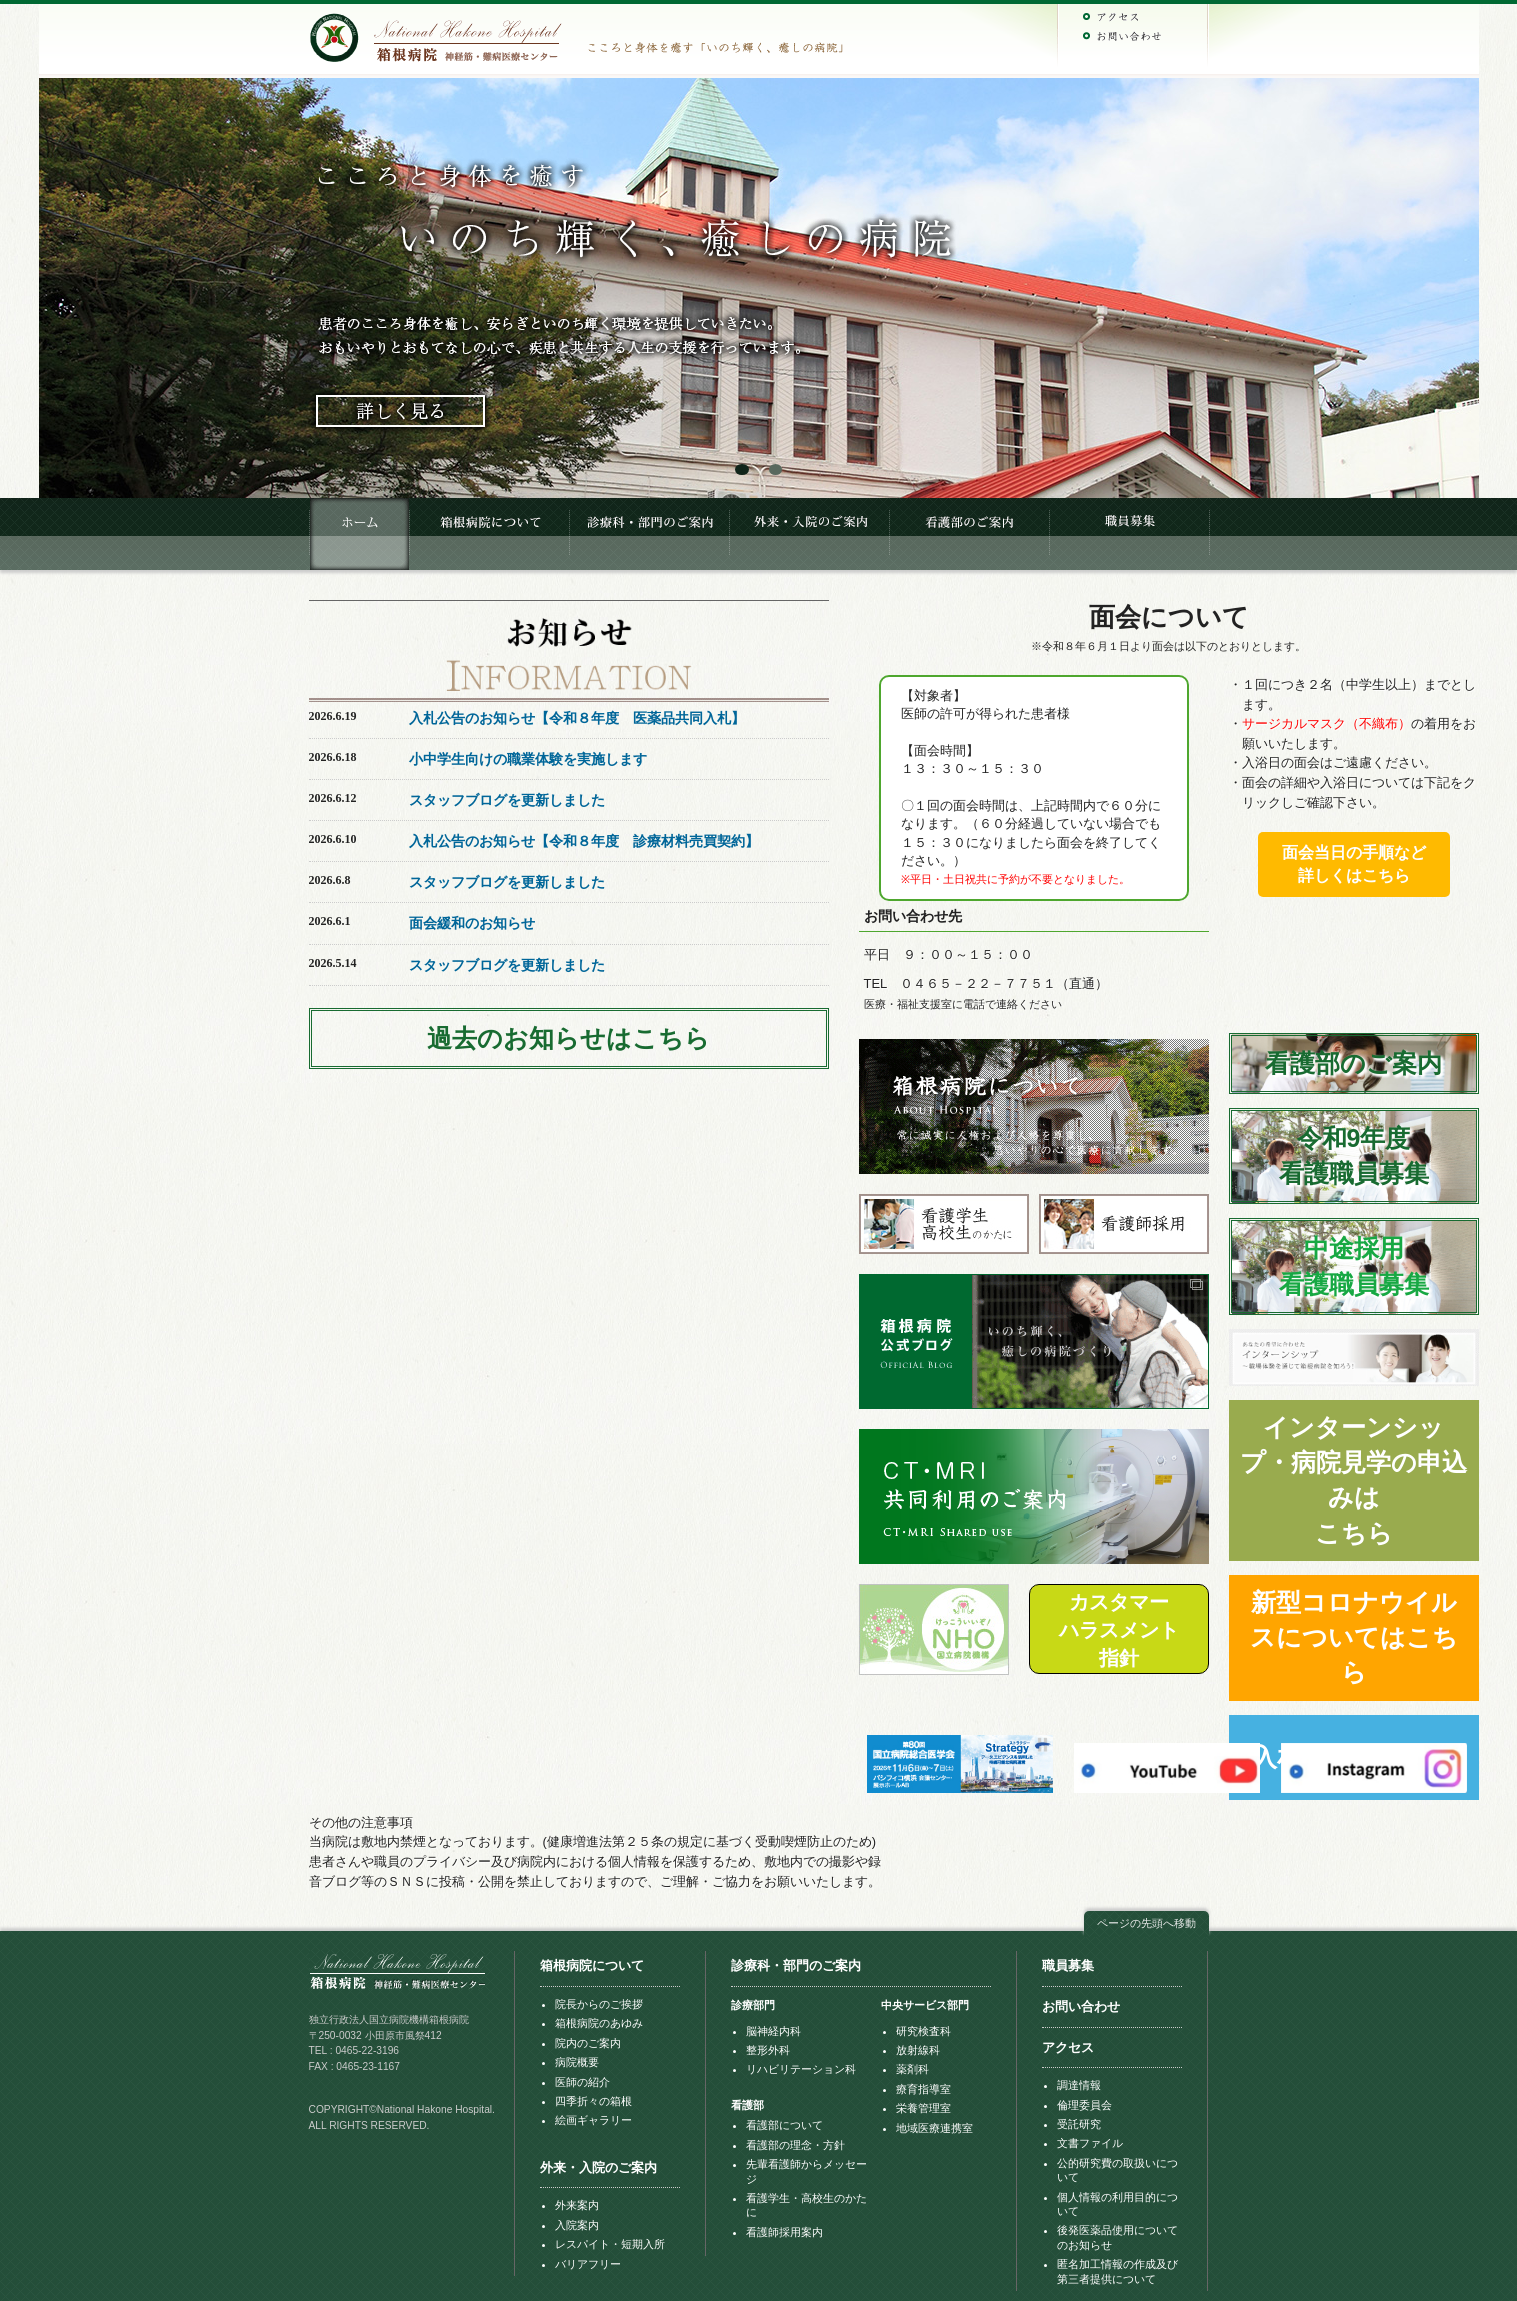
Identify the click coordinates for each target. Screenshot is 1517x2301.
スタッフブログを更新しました (507, 800)
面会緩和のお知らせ (472, 923)
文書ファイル (1090, 2143)
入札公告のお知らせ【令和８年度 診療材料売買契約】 (584, 841)
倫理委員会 (1084, 2105)
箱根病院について (489, 534)
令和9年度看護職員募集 (1354, 1155)
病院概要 (577, 2062)
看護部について (784, 2125)
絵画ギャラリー (593, 2120)
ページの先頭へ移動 (1146, 1923)
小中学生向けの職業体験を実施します (528, 759)
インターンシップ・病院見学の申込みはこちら (1353, 1480)
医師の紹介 (582, 2082)
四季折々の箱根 (593, 2101)
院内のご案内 (588, 2043)
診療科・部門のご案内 (649, 534)
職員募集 (1129, 534)
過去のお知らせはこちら (568, 1038)
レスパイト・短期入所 (610, 2244)
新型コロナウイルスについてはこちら (1354, 1637)
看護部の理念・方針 (795, 2145)
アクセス (1068, 2047)
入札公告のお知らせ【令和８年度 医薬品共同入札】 (577, 718)
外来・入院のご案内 (598, 2167)
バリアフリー (588, 2264)
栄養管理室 (923, 2108)
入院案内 (577, 2225)
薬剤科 (912, 2069)
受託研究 (1079, 2124)
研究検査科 (923, 2031)
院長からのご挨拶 (599, 2004)
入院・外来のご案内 (809, 534)
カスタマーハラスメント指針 (1119, 1630)
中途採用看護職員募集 (1354, 1265)
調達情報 (1079, 2085)
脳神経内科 (773, 2031)
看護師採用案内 (784, 2232)
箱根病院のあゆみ (599, 2023)
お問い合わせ (1081, 2006)
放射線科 (918, 2050)
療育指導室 (923, 2089)
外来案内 (577, 2205)
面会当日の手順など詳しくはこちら (1354, 864)
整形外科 (768, 2050)
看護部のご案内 (969, 534)
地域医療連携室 (934, 2128)
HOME (359, 534)
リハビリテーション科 (801, 2069)
